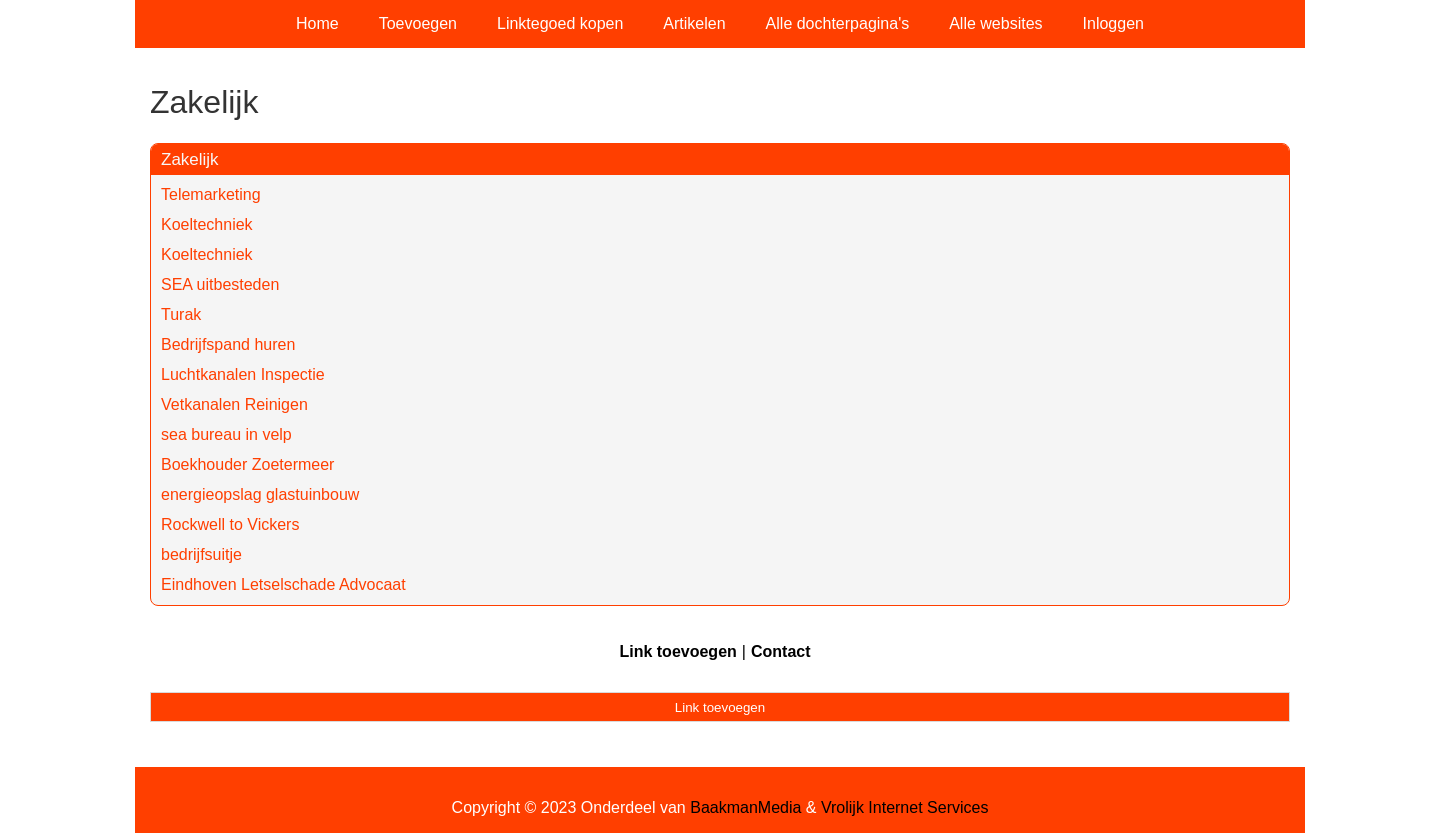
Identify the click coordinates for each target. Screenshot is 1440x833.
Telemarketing (211, 194)
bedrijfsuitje (201, 554)
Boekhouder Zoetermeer (247, 464)
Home (317, 23)
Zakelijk (190, 159)
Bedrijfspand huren (228, 344)
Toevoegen (418, 23)
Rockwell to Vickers (230, 524)
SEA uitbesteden (220, 284)
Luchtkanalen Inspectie (243, 374)
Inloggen (1113, 23)
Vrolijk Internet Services (904, 807)
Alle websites (995, 23)
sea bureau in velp (226, 434)
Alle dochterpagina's (838, 23)
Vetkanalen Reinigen (234, 404)
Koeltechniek (207, 224)
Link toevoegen (677, 651)
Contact (781, 651)
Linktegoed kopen (560, 23)
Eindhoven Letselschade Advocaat (283, 584)
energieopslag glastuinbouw (260, 494)
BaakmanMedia (745, 807)
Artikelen (694, 23)
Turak (181, 314)
